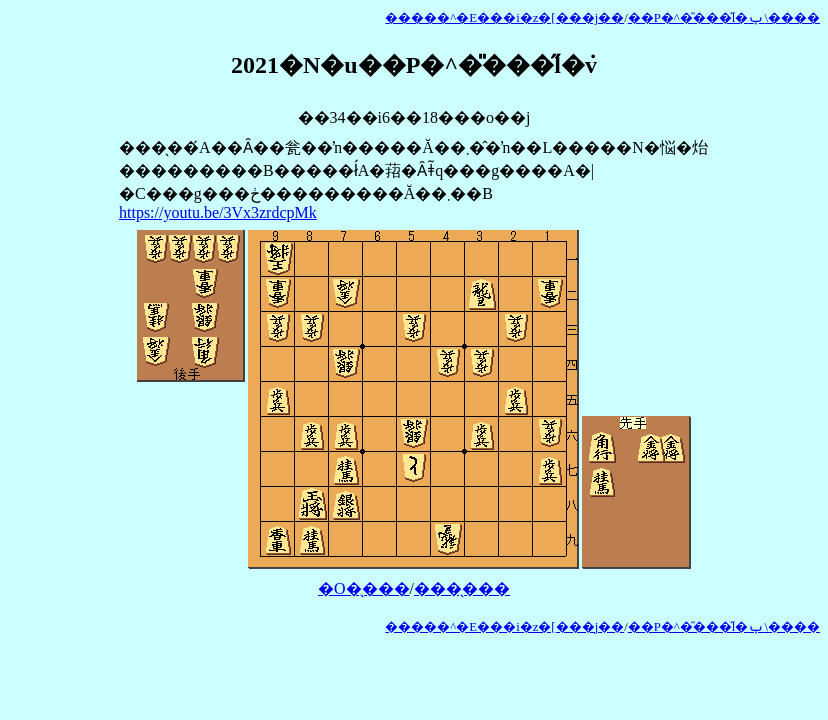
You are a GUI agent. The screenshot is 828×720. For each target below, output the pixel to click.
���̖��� (462, 588)
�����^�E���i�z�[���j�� (504, 18)
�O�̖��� (364, 588)
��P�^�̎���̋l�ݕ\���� (724, 18)
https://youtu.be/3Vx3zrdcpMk (218, 212)
